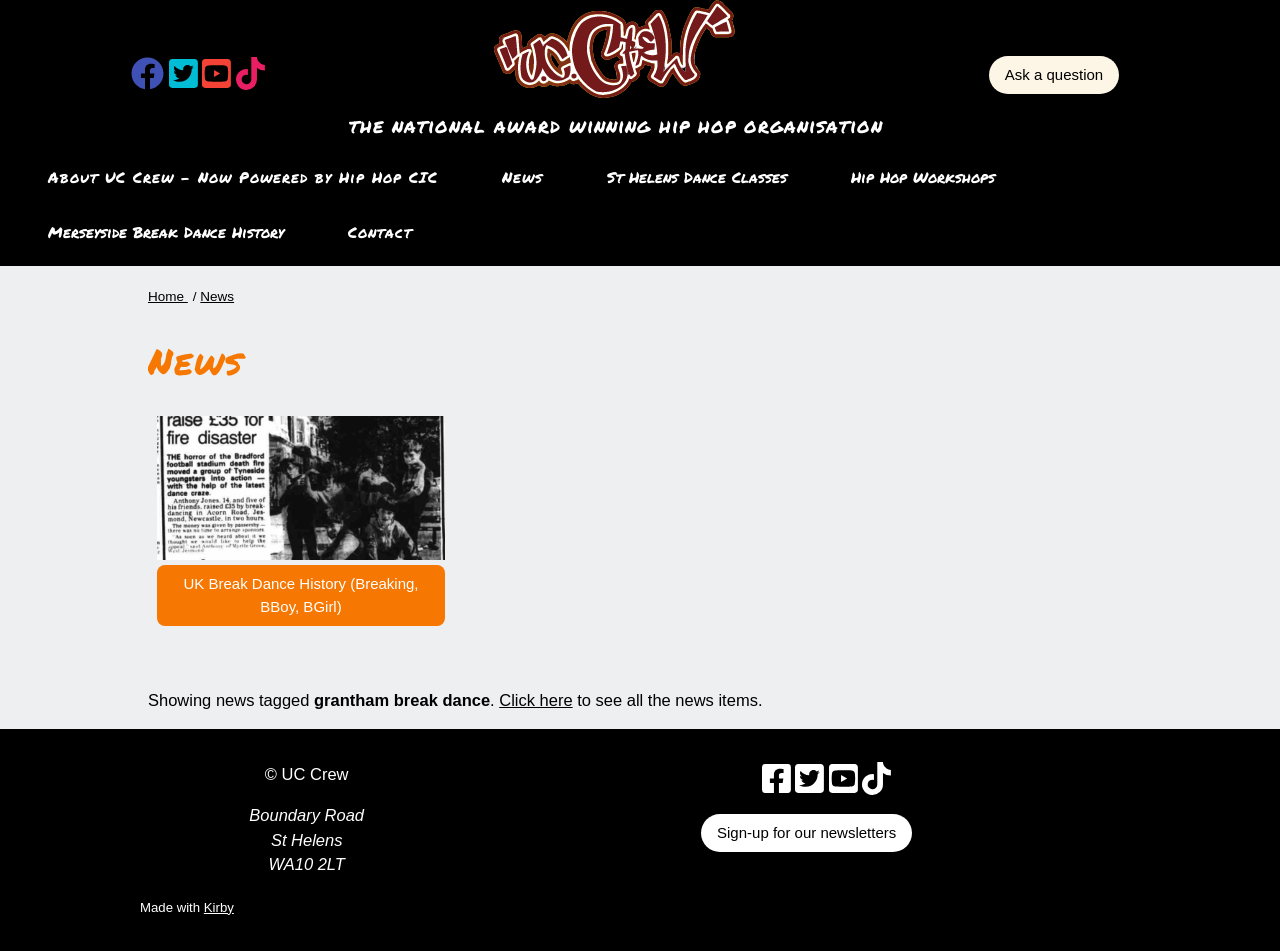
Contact (380, 232)
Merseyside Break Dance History (166, 232)
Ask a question (1054, 74)
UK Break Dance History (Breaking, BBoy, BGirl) (300, 595)
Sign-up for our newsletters (806, 832)
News (522, 177)
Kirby (219, 907)
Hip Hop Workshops (923, 177)
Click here (535, 700)
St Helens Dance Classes (697, 177)
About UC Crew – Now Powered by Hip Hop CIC (243, 177)
